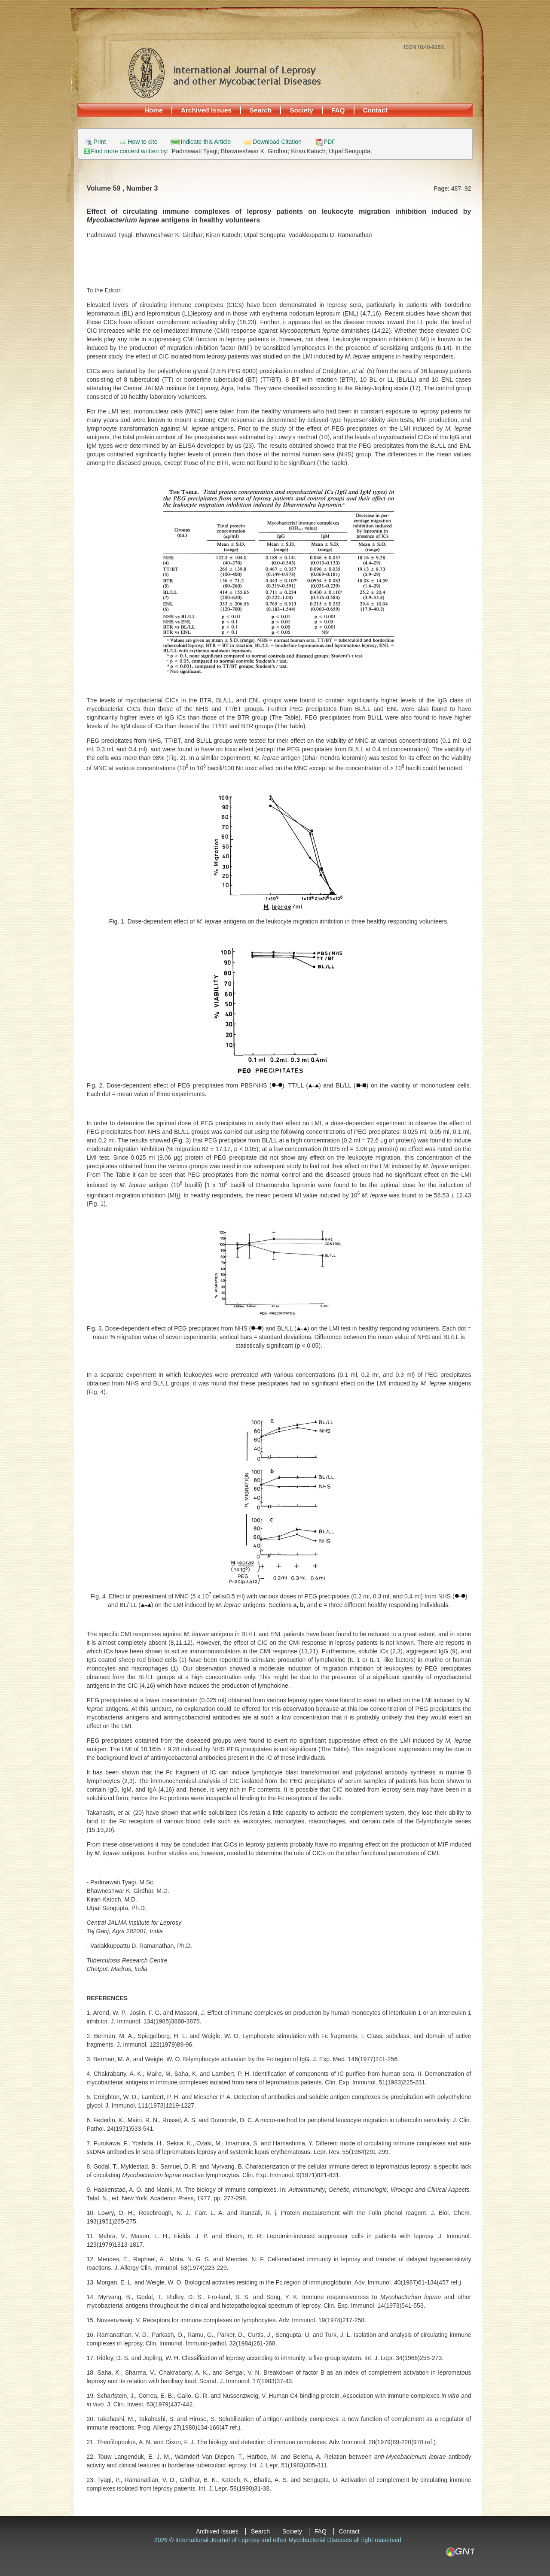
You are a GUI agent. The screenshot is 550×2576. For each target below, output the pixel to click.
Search (261, 110)
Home (153, 110)
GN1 (460, 2552)
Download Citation (277, 142)
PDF (330, 142)
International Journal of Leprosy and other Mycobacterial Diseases (224, 72)
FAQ (338, 110)
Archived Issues (206, 110)
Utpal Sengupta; (350, 151)
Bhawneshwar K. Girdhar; (256, 151)
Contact (375, 110)
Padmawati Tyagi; (196, 151)
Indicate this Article (206, 142)
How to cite (142, 142)
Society (301, 110)
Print (100, 142)
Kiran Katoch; (310, 151)
